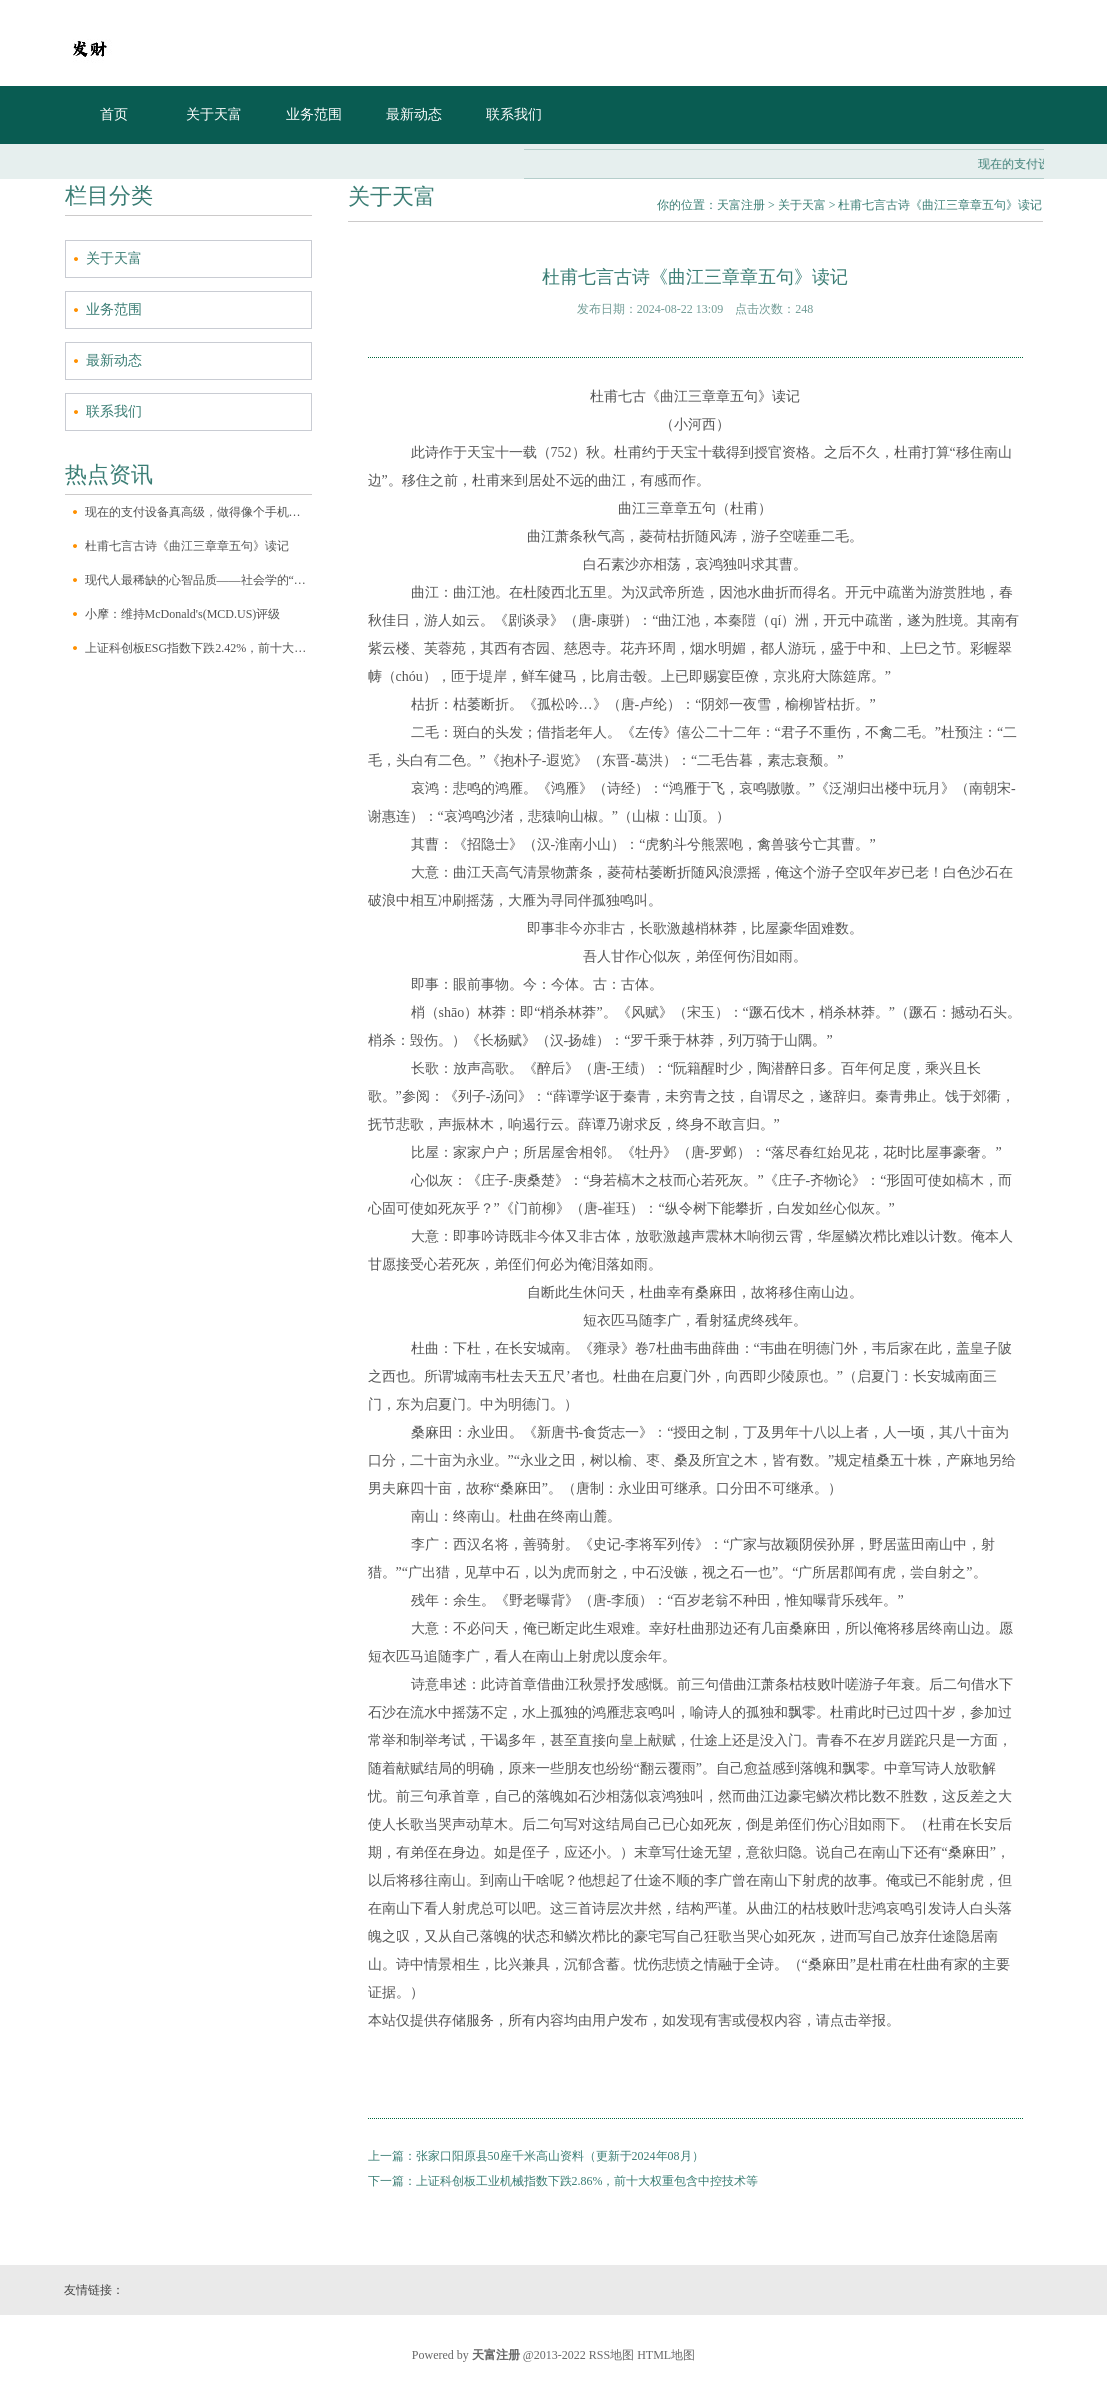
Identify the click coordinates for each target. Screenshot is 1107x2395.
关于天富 (214, 114)
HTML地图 (666, 2355)
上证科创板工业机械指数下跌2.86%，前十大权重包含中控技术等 (587, 2181)
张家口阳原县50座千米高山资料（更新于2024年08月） (560, 2156)
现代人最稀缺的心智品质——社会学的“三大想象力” (198, 580)
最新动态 (414, 114)
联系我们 (514, 114)
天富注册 (741, 205)
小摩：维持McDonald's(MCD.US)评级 (183, 614)
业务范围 (314, 114)
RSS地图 (611, 2355)
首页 (114, 114)
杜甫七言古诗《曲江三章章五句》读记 (187, 546)
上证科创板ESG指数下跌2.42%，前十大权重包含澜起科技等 (198, 648)
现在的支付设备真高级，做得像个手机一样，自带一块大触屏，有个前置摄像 (198, 512)
